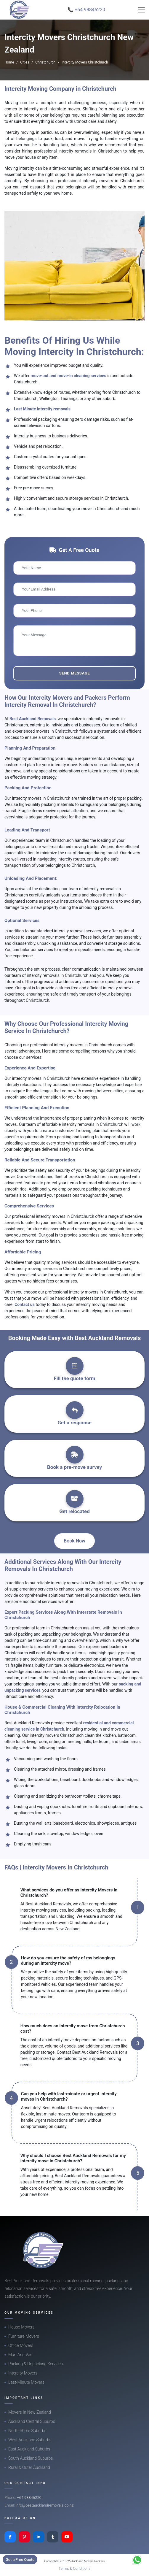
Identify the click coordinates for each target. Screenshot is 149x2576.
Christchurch (45, 62)
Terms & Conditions (75, 2568)
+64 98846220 (29, 2497)
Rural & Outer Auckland (29, 2467)
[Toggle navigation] (141, 10)
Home (9, 62)
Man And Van (20, 2354)
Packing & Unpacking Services (35, 2363)
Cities (24, 62)
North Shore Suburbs (27, 2430)
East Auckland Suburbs (29, 2449)
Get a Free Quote (20, 2559)
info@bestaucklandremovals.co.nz (45, 2505)
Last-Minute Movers (26, 2382)
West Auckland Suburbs (30, 2439)
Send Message (74, 673)
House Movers (21, 2327)
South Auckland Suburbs (30, 2458)
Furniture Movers (23, 2336)
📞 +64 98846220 (86, 9)
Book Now (74, 1541)
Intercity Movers (22, 2373)
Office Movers (20, 2345)
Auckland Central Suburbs (31, 2421)
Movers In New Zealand (29, 2412)
